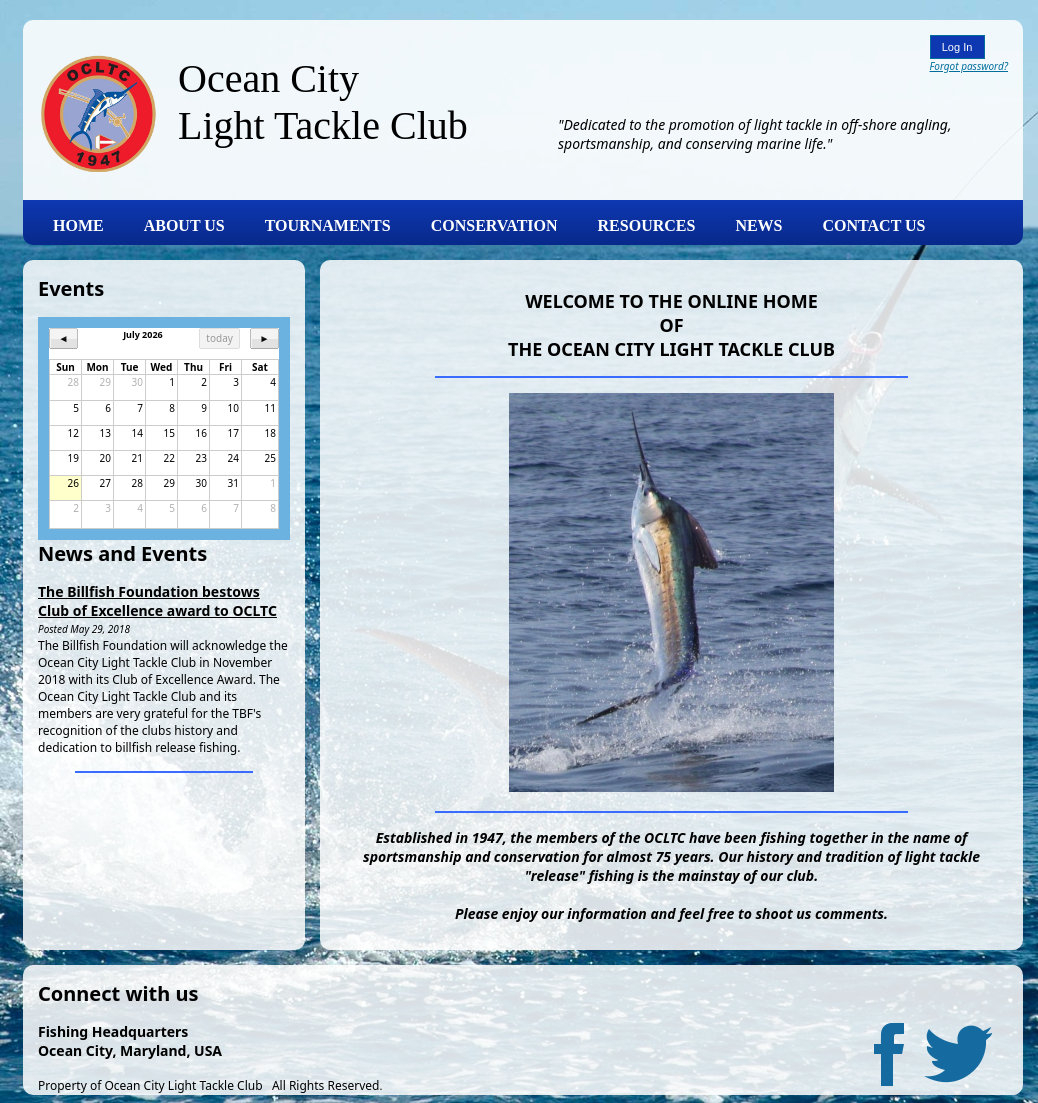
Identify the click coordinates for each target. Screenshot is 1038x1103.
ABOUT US (184, 225)
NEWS (758, 225)
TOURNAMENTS (328, 225)
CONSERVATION (494, 225)
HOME (78, 225)
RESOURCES (647, 225)
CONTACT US (874, 225)
